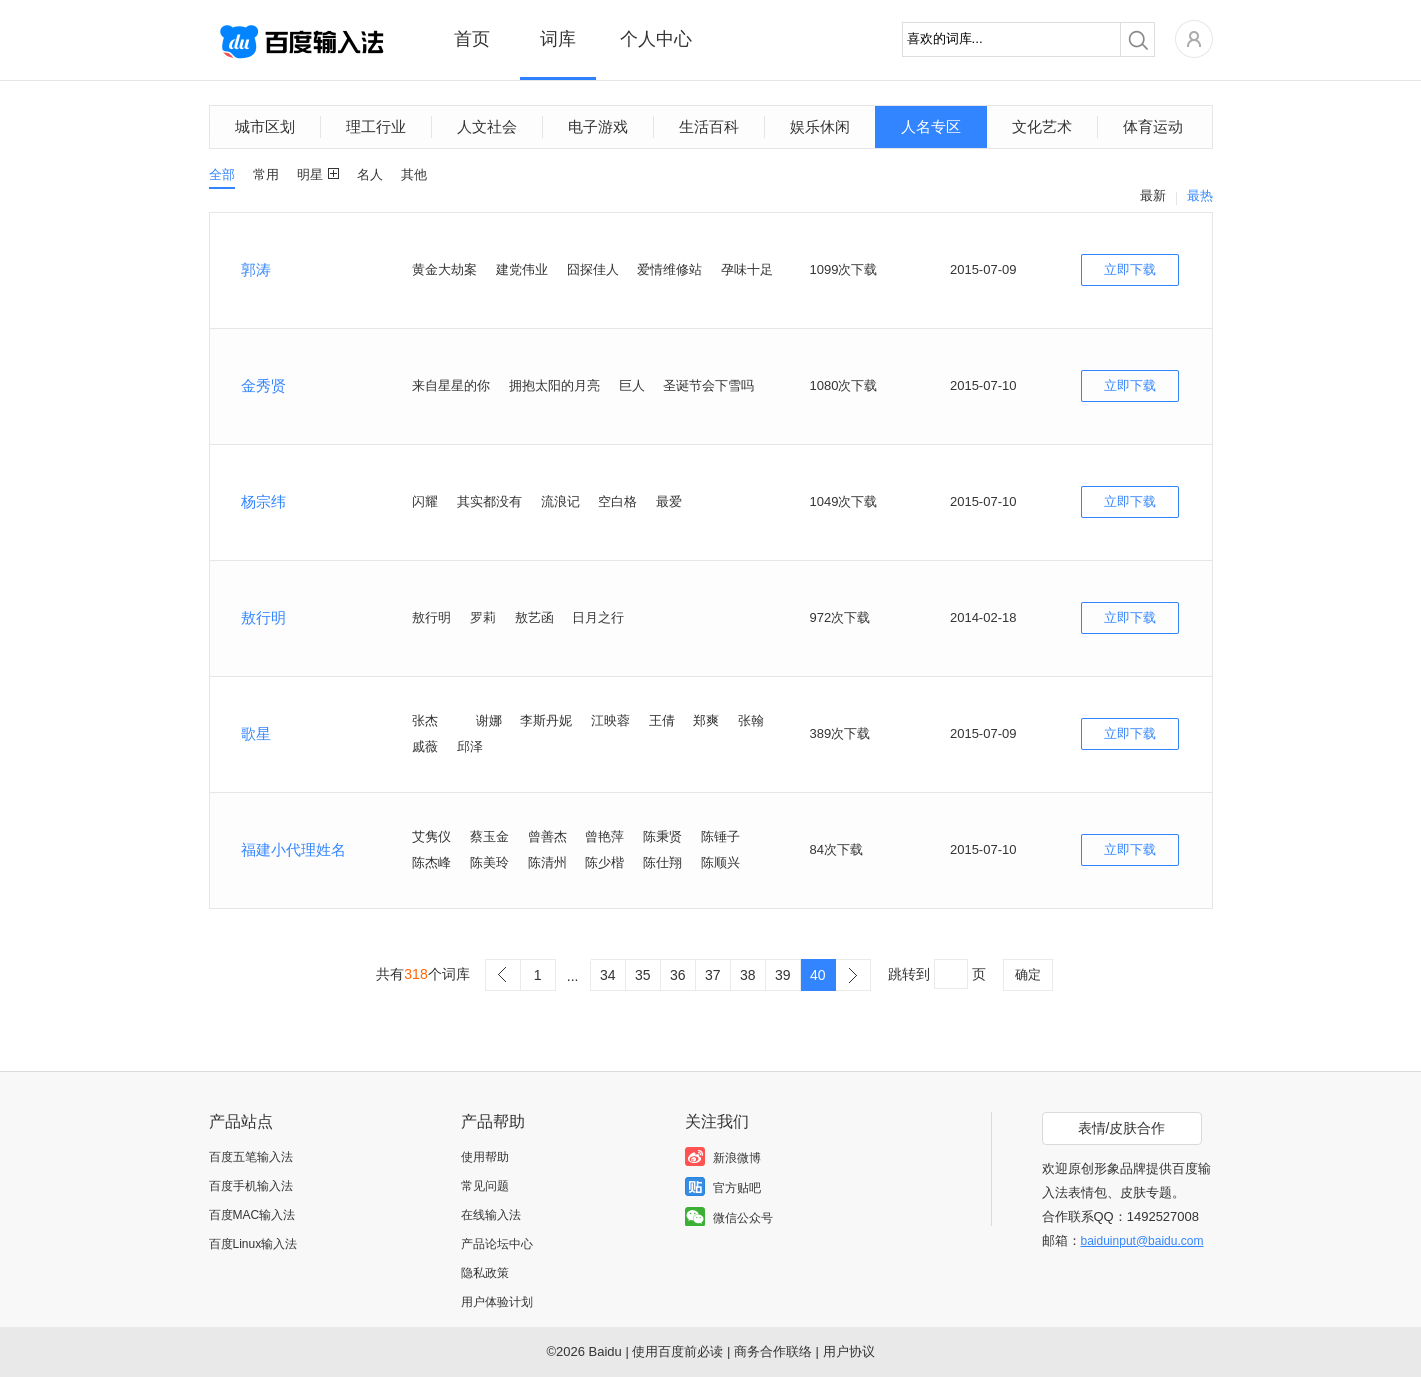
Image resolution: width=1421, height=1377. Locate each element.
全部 (222, 174)
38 (748, 975)
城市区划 (265, 126)
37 (713, 975)
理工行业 (376, 126)
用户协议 (849, 1351)
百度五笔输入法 (251, 1157)
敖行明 (263, 617)
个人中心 (656, 39)
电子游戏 (598, 126)
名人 (370, 174)
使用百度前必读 (677, 1351)
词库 (558, 39)
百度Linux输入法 (253, 1244)
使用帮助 (485, 1157)
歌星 (256, 733)
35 (643, 975)
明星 (310, 174)
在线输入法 (491, 1215)
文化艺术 (1042, 126)
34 (608, 975)
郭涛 (256, 269)
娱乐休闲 (820, 126)
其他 (414, 174)
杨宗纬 (263, 501)
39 (783, 975)
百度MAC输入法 (252, 1215)
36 (678, 975)
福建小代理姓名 (293, 849)
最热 (1200, 195)
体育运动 (1153, 126)
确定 (1028, 974)
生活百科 (709, 126)
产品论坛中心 (497, 1244)
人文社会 (487, 126)
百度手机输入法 (251, 1186)
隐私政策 (485, 1273)
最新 (1153, 195)
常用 (266, 174)
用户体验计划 (497, 1302)
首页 (472, 39)
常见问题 (485, 1186)
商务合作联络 (773, 1351)
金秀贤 (263, 385)
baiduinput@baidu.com (1142, 1241)
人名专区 (931, 126)
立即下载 (1130, 269)
